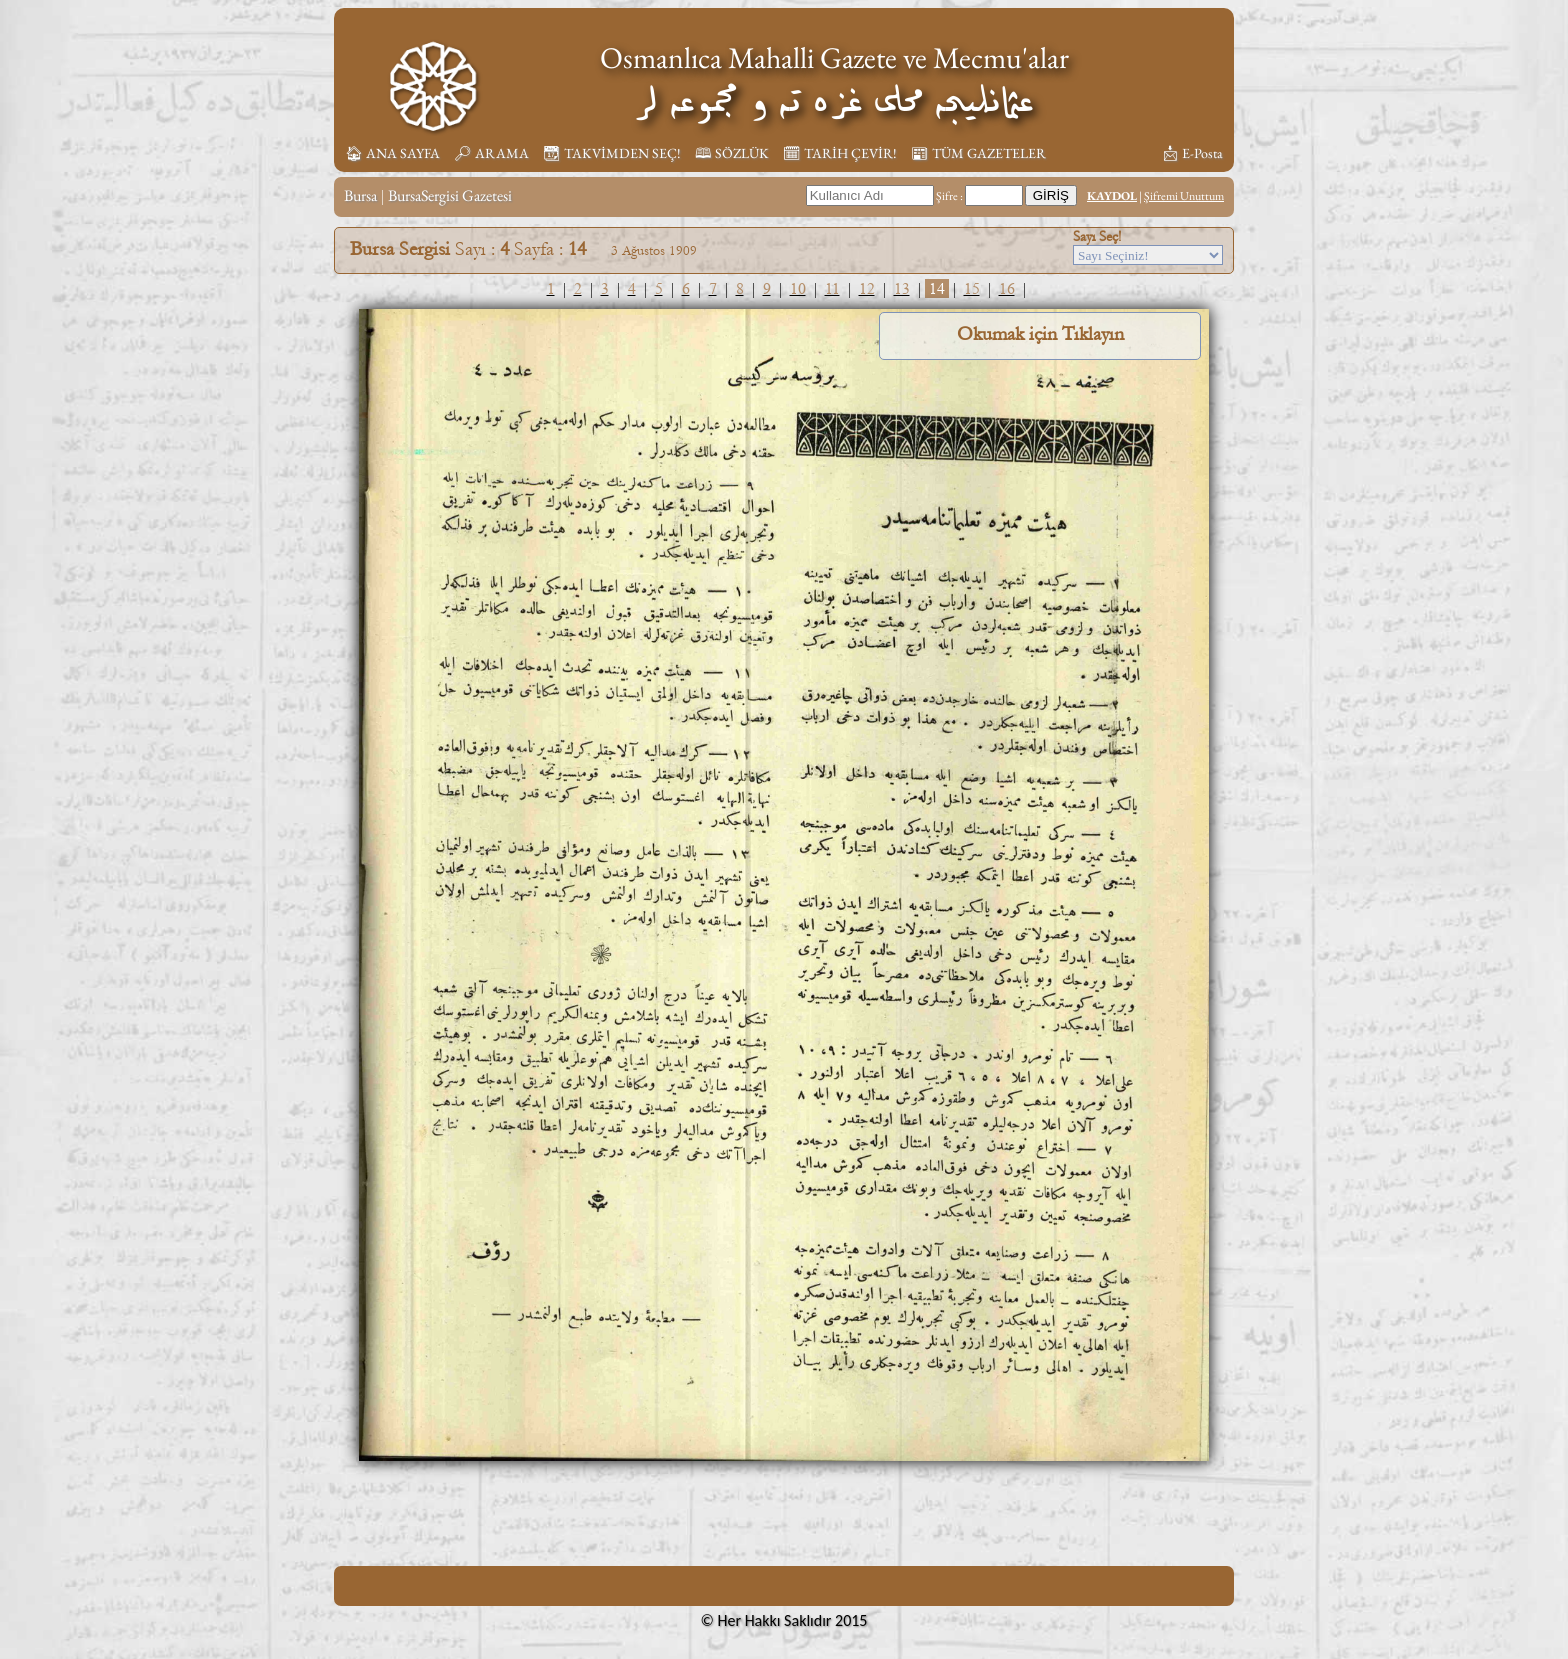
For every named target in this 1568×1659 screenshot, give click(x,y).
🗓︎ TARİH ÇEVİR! (840, 153)
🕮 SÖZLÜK (732, 153)
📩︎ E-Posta (1192, 153)
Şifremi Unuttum (1184, 196)
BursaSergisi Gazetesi (450, 195)
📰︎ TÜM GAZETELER (978, 153)
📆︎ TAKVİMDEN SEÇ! (612, 153)
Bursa (360, 195)
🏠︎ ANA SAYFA (392, 153)
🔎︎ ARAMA (491, 153)
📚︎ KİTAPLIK (1102, 153)
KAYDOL (1112, 196)
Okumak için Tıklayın (1040, 334)
